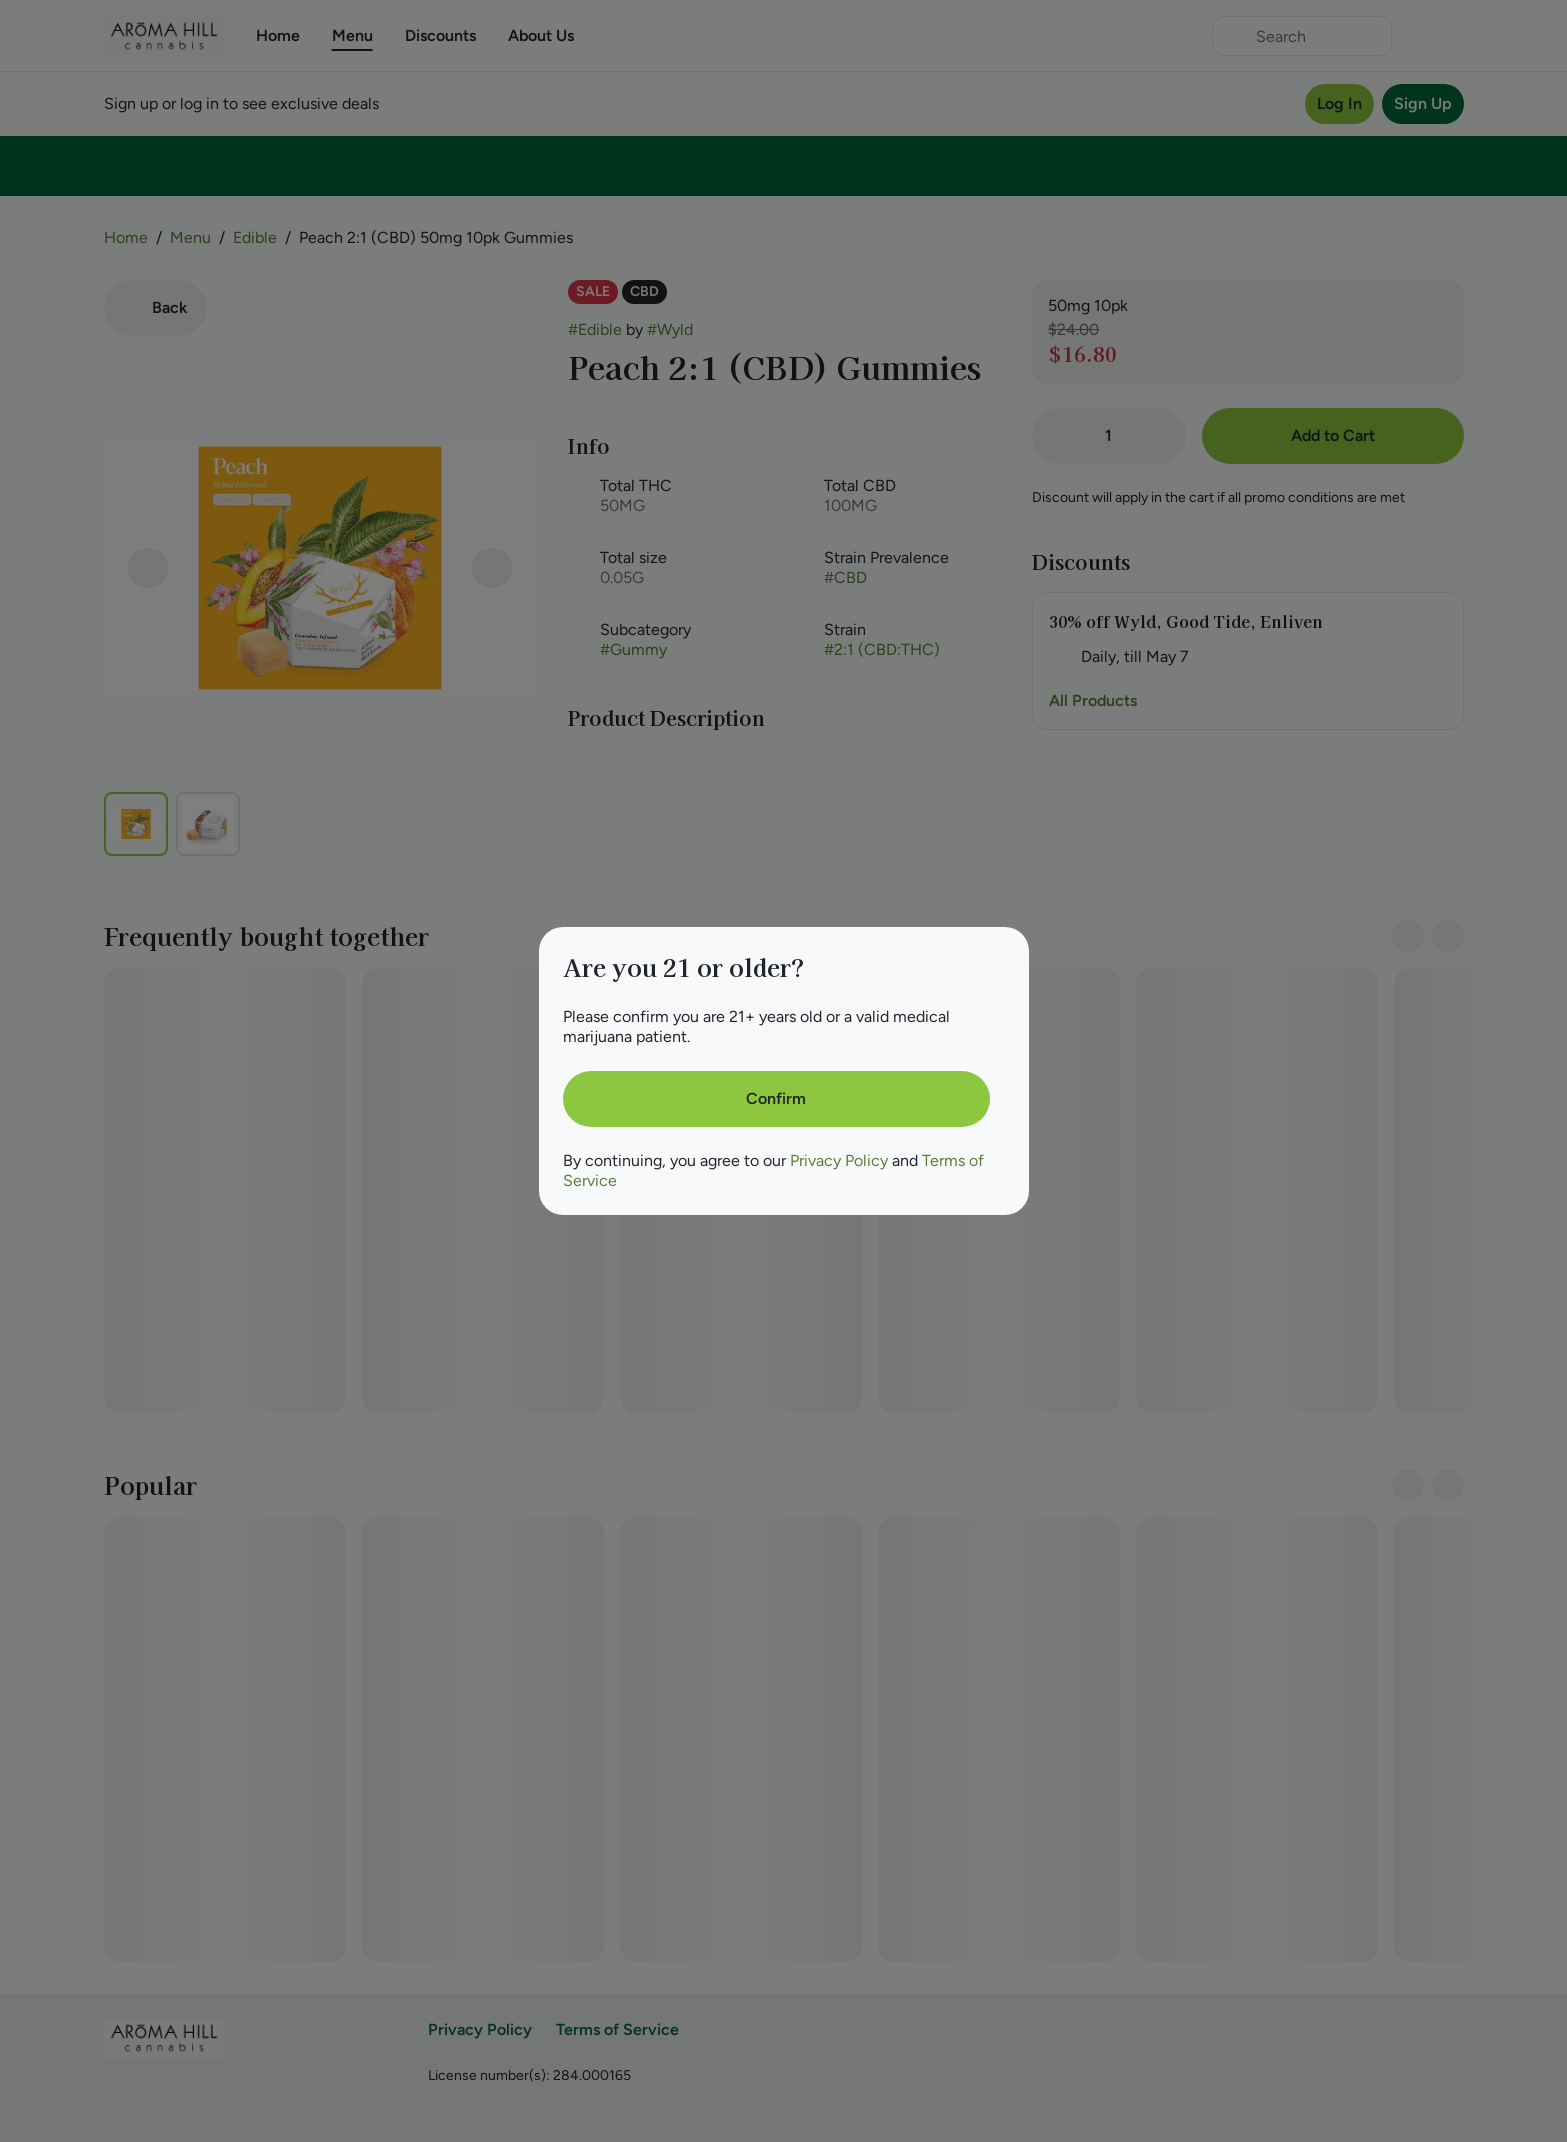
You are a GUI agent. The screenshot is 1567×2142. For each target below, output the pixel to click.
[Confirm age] (776, 1099)
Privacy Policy (839, 1160)
